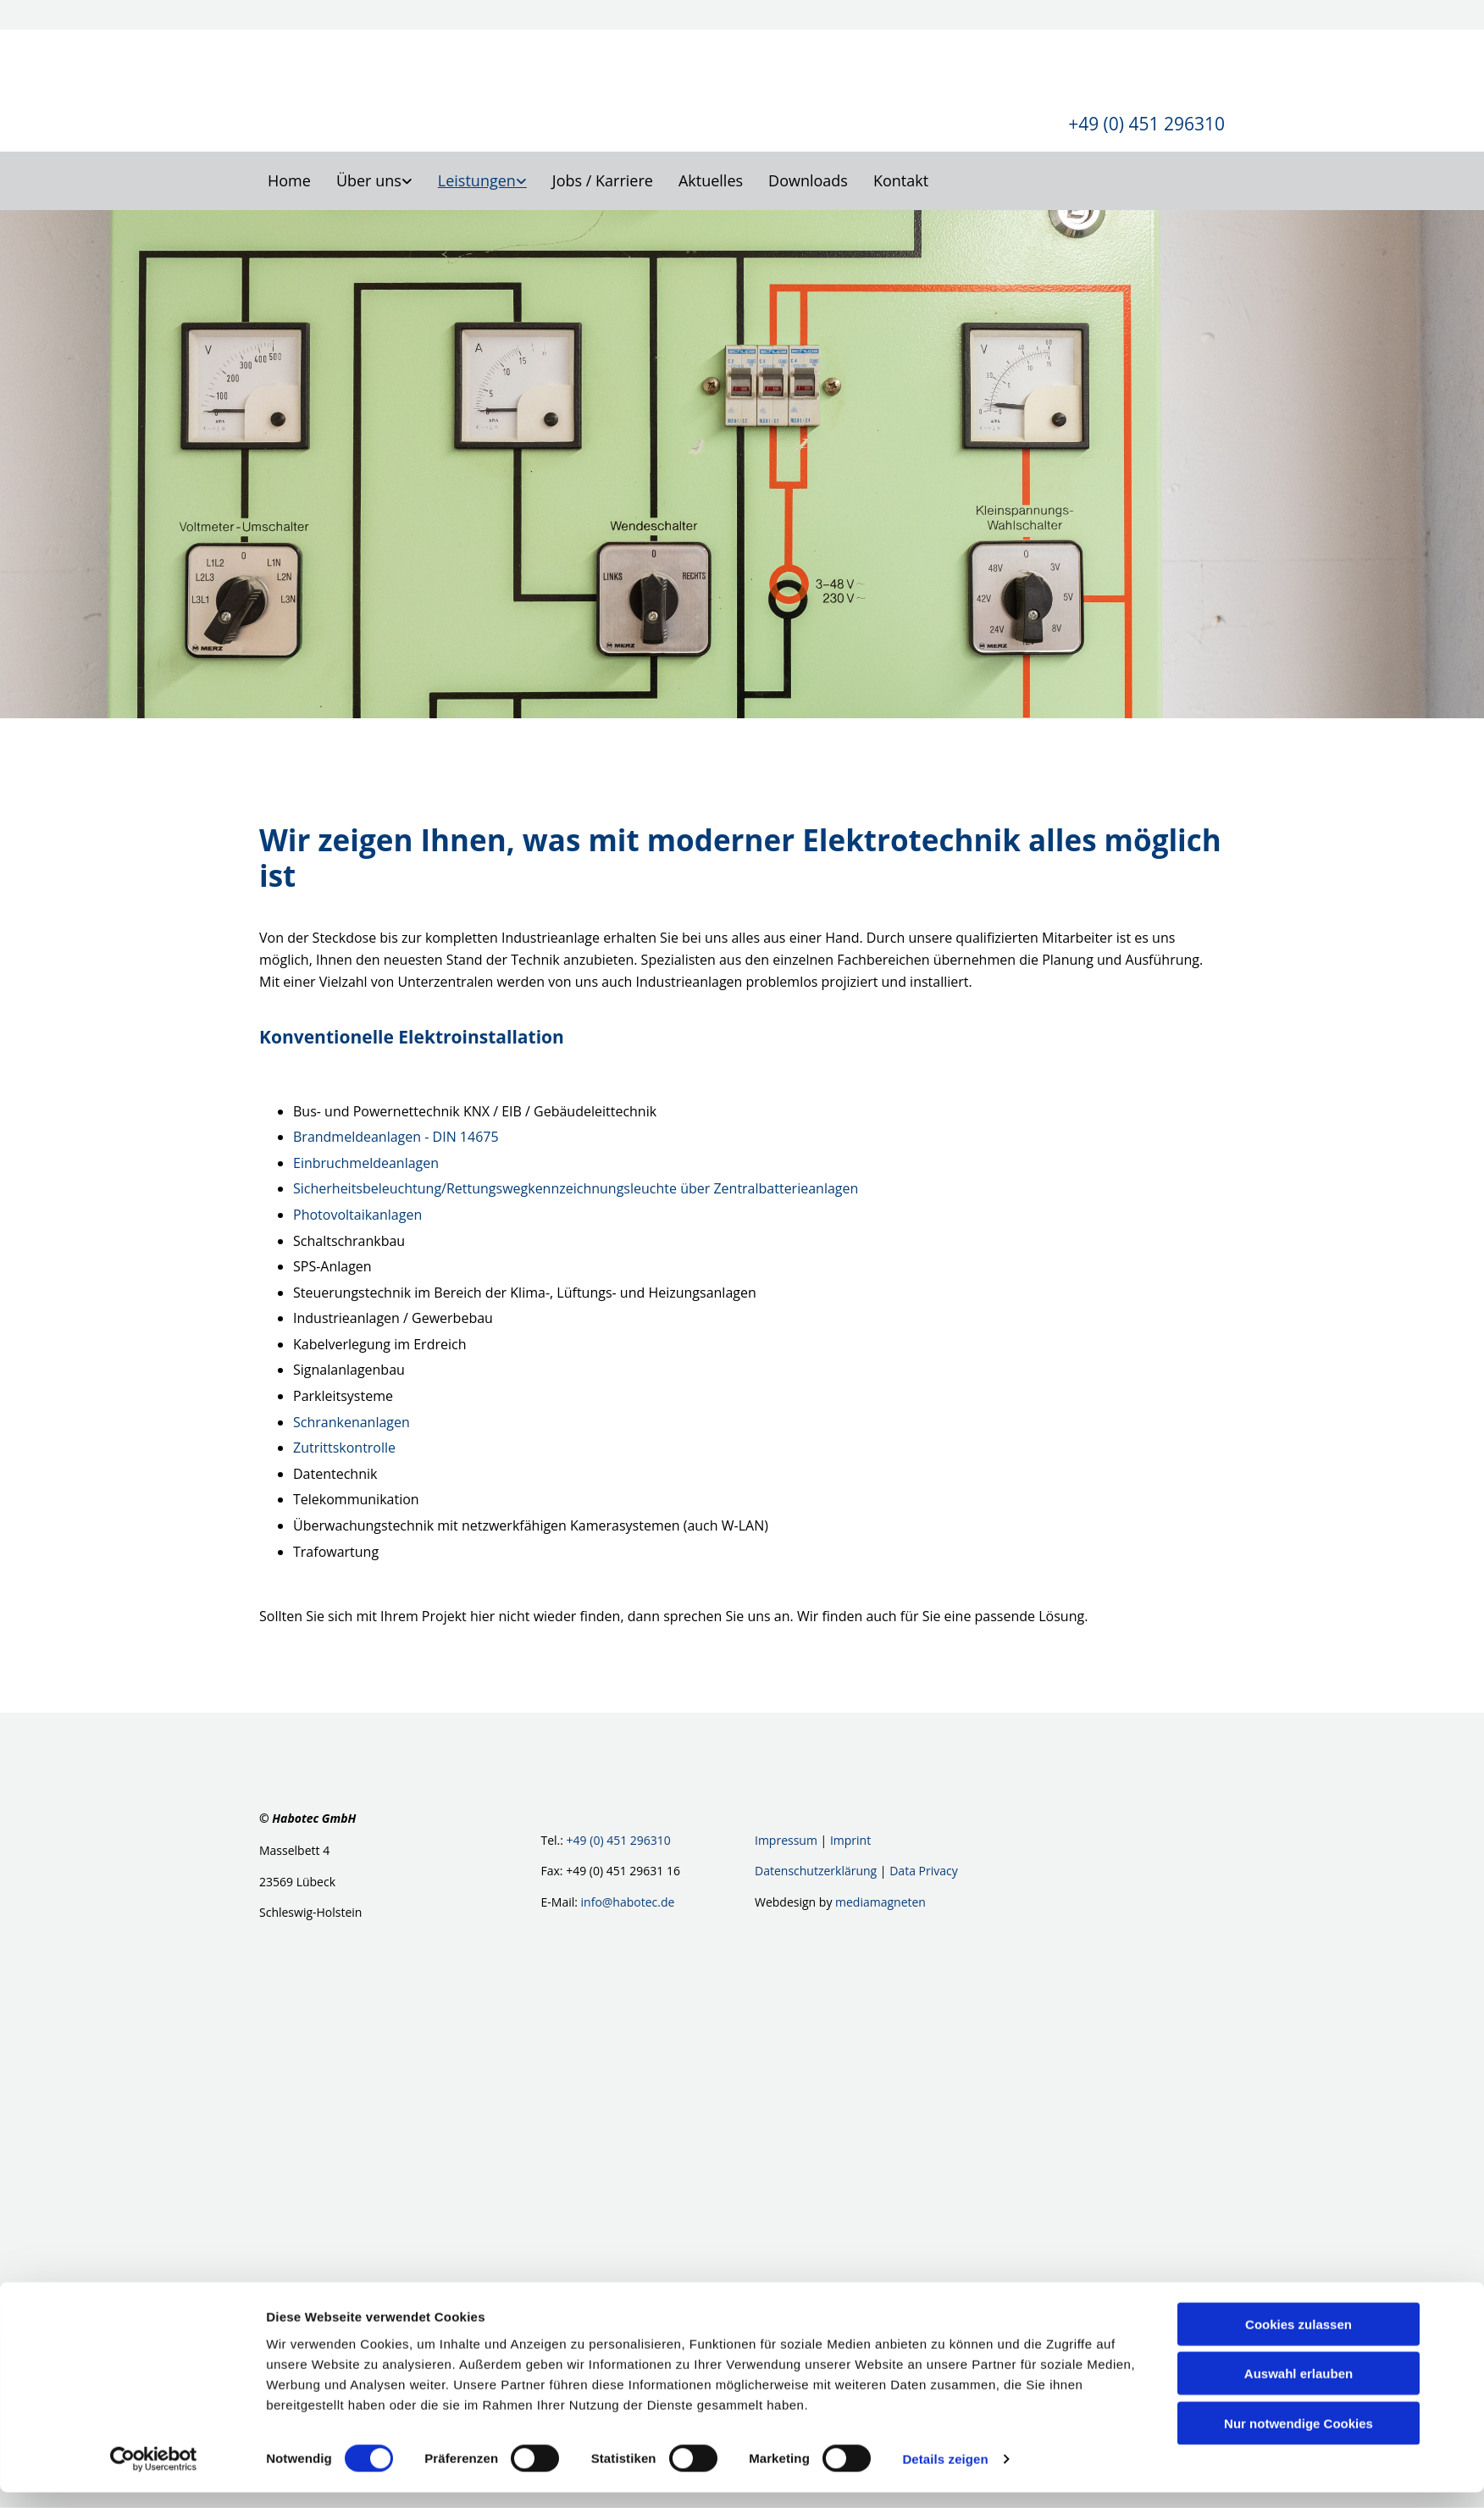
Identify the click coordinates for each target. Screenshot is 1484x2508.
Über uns (368, 180)
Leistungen (477, 180)
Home (289, 180)
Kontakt (900, 180)
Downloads (808, 180)
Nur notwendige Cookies (1298, 2438)
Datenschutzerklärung (816, 1871)
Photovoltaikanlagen (357, 1215)
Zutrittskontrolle (344, 1448)
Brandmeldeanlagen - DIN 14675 (396, 1137)
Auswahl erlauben (1298, 2389)
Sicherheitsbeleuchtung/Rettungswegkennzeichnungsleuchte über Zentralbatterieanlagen (575, 1189)
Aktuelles (710, 180)
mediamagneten (880, 1902)
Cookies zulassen (1298, 2339)
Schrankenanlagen (351, 1422)
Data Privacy (923, 1871)
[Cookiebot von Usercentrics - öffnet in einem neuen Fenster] (154, 2475)
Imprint (850, 1841)
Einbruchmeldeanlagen (366, 1163)
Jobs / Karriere (602, 180)
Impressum (786, 1841)
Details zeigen (945, 2474)
